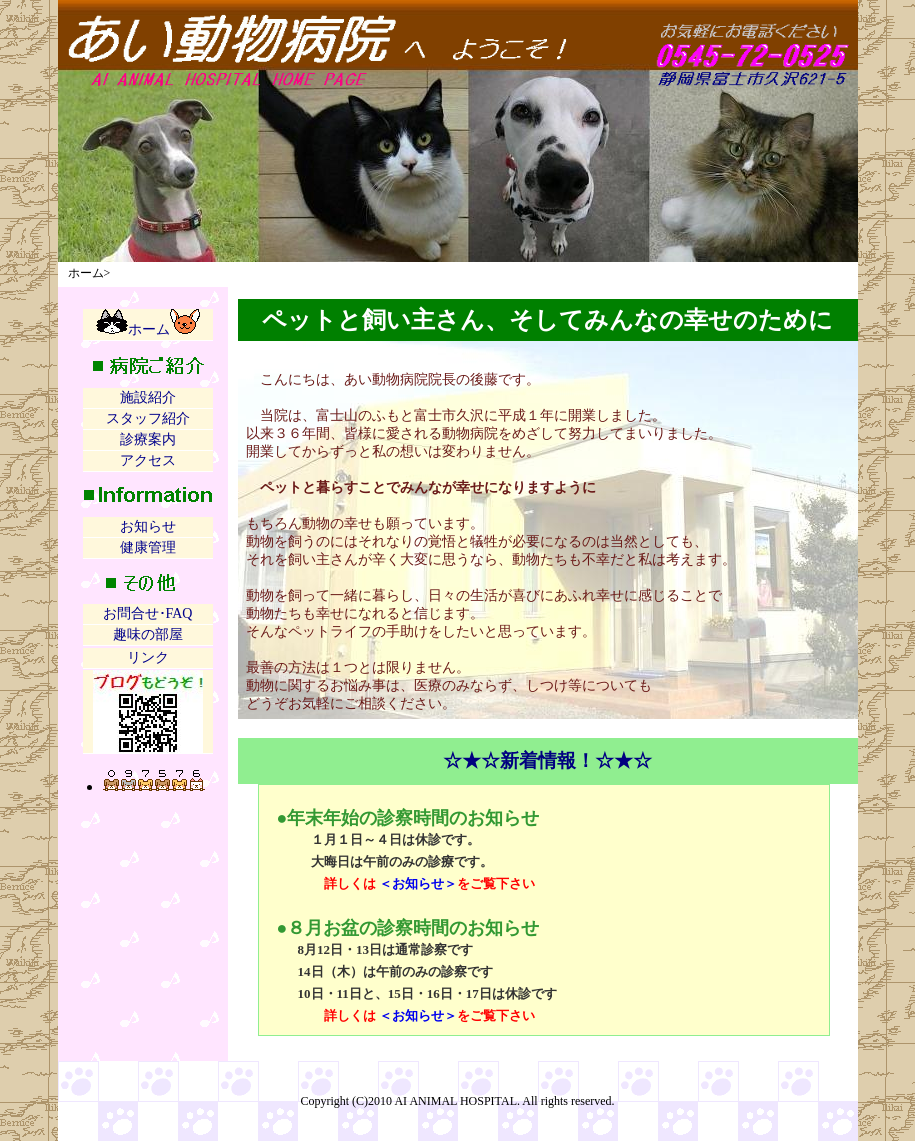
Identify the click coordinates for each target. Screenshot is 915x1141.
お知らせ (148, 526)
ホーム (148, 323)
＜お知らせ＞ (418, 883)
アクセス (148, 460)
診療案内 (148, 439)
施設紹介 (148, 397)
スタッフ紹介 (148, 418)
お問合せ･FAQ (148, 613)
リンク (148, 657)
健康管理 (148, 547)
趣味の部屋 (148, 634)
